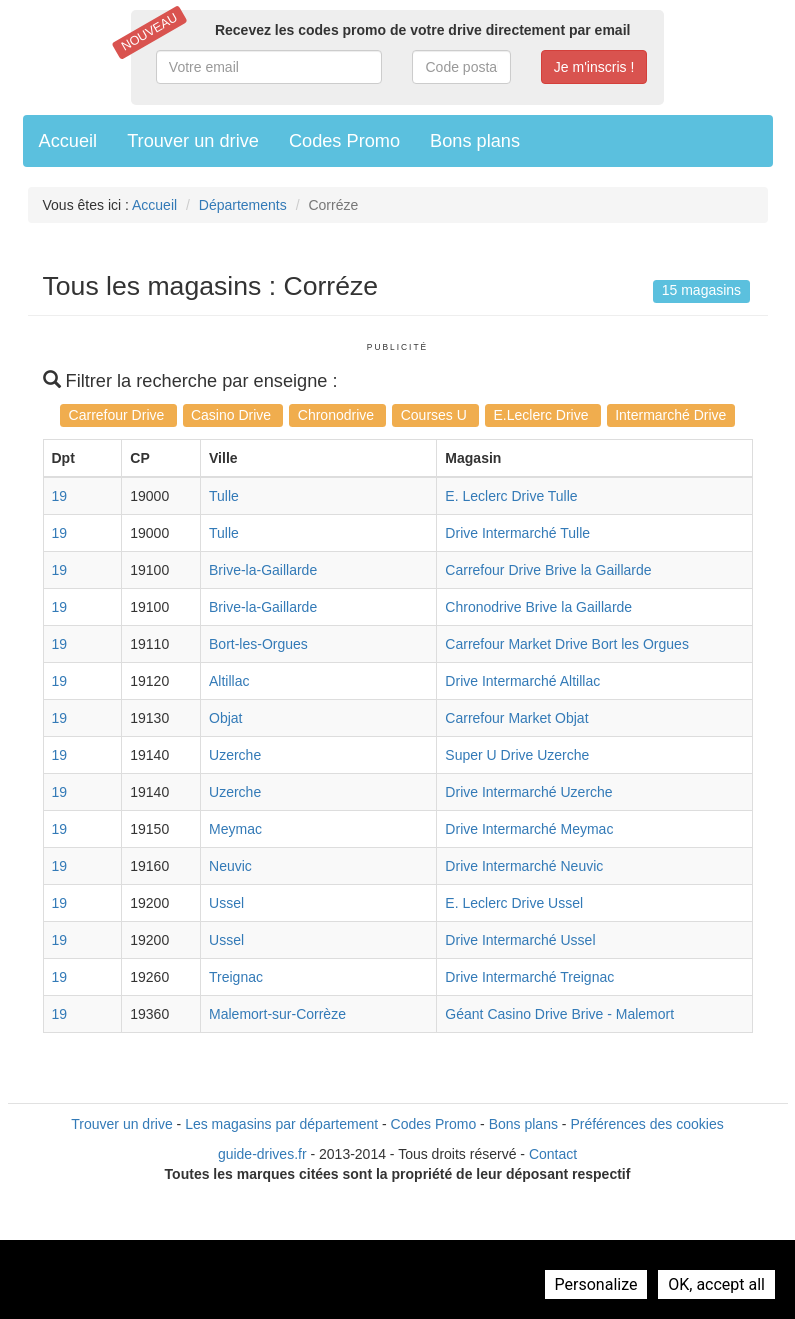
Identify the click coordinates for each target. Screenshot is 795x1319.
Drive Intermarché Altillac (522, 681)
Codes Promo (344, 141)
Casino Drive (233, 415)
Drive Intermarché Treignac (529, 977)
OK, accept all (716, 1284)
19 (60, 496)
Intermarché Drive (670, 415)
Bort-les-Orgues (258, 644)
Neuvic (230, 866)
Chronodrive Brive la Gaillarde (538, 607)
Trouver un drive (193, 141)
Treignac (236, 977)
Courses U (436, 415)
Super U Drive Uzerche (517, 755)
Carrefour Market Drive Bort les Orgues (567, 644)
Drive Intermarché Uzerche (528, 792)
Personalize (596, 1284)
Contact (553, 1154)
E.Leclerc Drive (543, 415)
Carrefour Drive (119, 415)
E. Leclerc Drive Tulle (511, 496)
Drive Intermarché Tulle (517, 533)
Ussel (226, 903)
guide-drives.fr (262, 1154)
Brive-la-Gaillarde (263, 570)
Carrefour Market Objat (516, 718)
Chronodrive (338, 415)
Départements (243, 205)
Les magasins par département (281, 1124)
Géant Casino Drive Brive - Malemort (559, 1014)
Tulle (224, 496)
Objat (225, 718)
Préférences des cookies (646, 1124)
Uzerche (235, 755)
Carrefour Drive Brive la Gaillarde (548, 570)
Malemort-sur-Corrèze (277, 1014)
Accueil (68, 141)
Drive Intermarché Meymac (529, 829)
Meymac (235, 829)
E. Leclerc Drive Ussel (514, 903)
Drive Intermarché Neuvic (524, 866)
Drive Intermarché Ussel (520, 940)
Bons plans (475, 141)
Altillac (229, 681)
